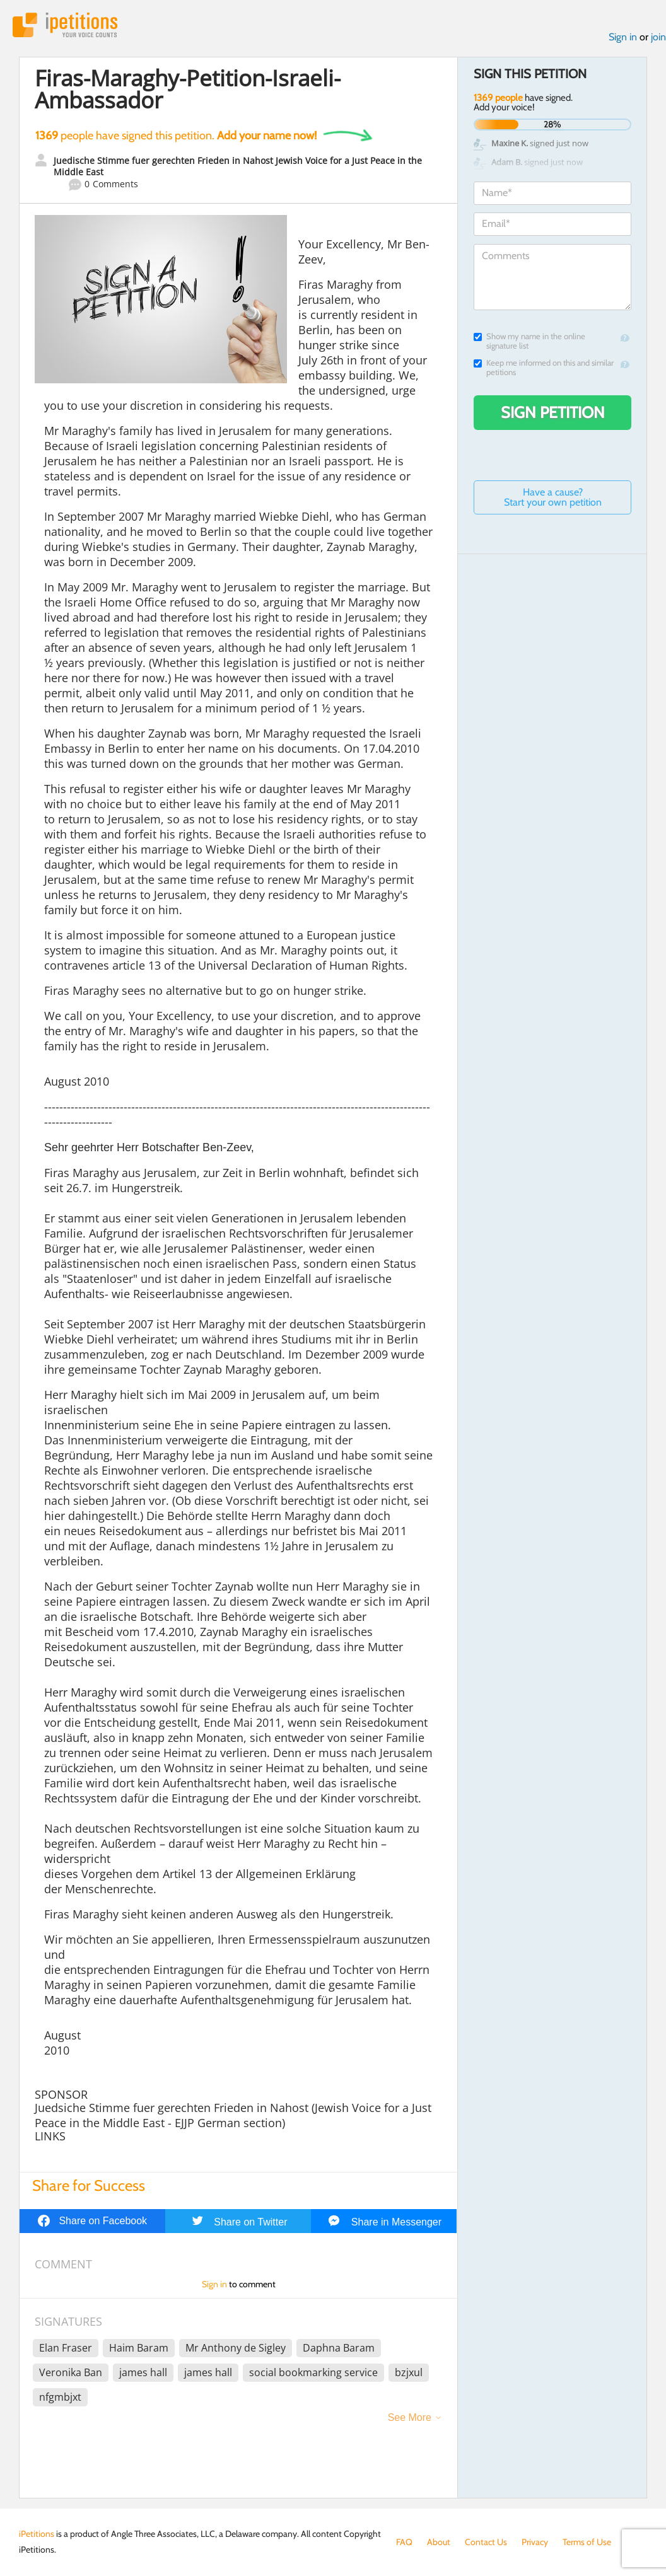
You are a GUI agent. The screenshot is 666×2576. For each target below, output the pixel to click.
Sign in (623, 37)
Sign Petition (553, 412)
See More (409, 2417)
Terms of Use (587, 2542)
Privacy (535, 2542)
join (658, 37)
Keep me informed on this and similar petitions (544, 367)
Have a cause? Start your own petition (553, 497)
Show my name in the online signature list (529, 341)
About (438, 2542)
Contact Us (486, 2542)
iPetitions (65, 25)
